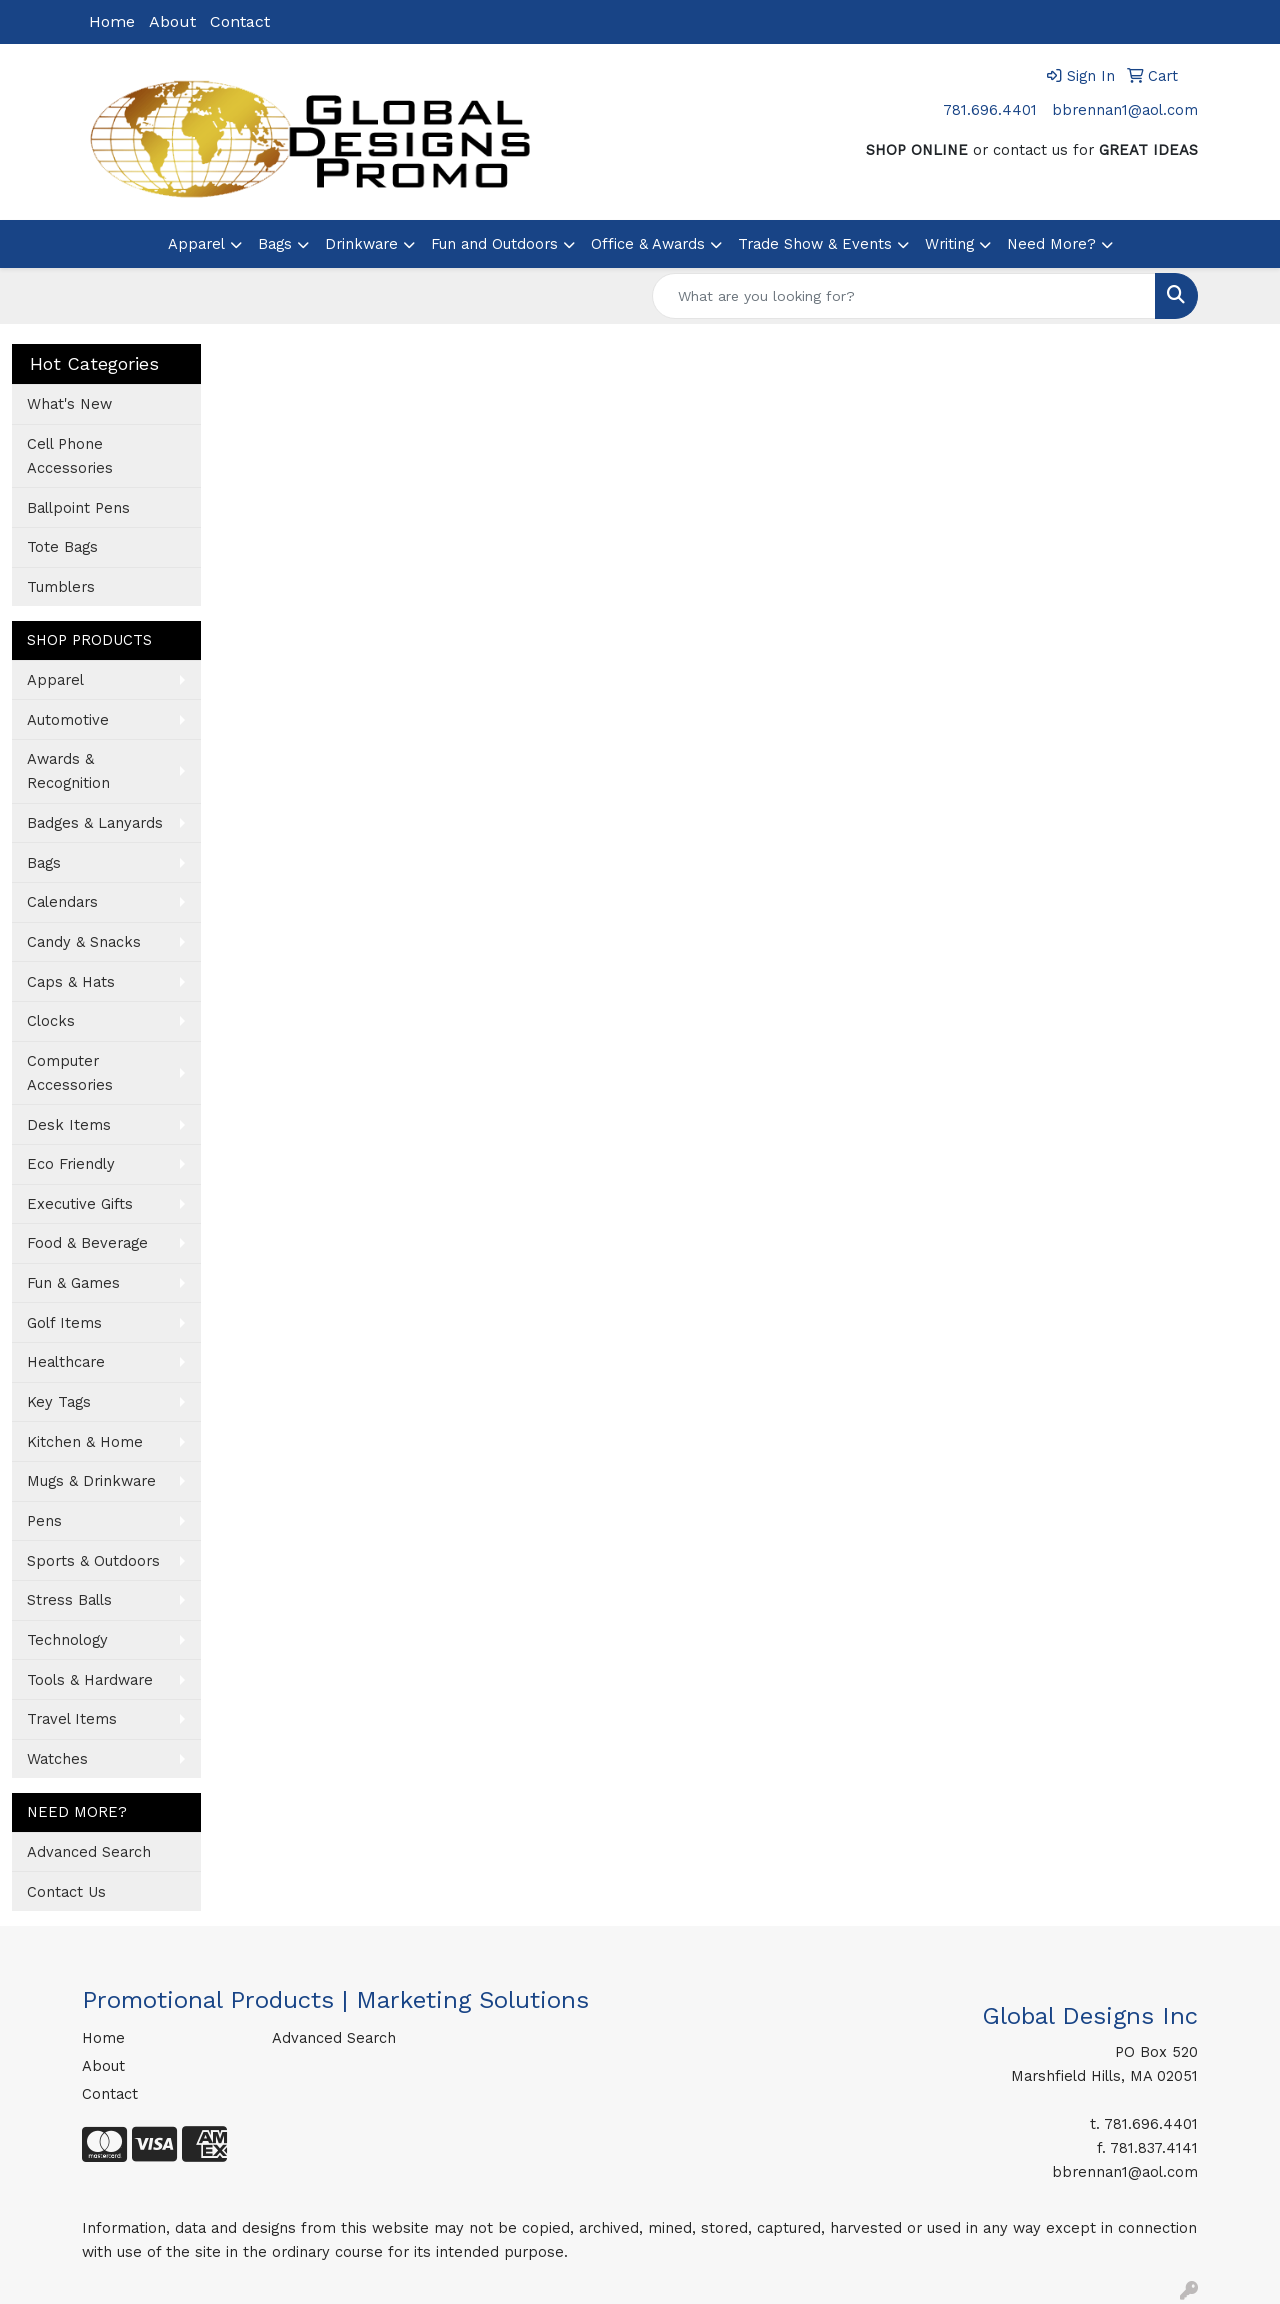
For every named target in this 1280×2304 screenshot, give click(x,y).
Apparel (196, 244)
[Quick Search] (904, 296)
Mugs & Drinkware (91, 1481)
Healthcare (66, 1362)
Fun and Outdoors (494, 244)
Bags (275, 244)
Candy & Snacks (84, 942)
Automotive (68, 720)
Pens (44, 1521)
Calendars (62, 902)
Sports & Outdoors (93, 1561)
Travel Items (72, 1719)
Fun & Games (73, 1283)
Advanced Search (89, 1852)
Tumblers (61, 587)
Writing (949, 244)
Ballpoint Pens (78, 508)
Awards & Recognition (68, 771)
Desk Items (69, 1125)
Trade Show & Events (815, 244)
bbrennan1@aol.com (1125, 110)
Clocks (51, 1021)
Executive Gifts (80, 1204)
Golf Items (64, 1323)
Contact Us (66, 1892)
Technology (67, 1640)
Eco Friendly (71, 1164)
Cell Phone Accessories (70, 456)
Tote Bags (62, 547)
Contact (240, 21)
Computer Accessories (70, 1073)
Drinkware (361, 244)
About (172, 21)
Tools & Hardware (90, 1680)
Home (112, 21)
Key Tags (59, 1402)
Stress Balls (69, 1600)
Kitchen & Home (85, 1442)
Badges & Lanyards (95, 823)
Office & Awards (648, 244)
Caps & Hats (71, 982)
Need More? (1051, 244)
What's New (69, 404)
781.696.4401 (990, 110)
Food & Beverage (87, 1243)
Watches (57, 1759)
